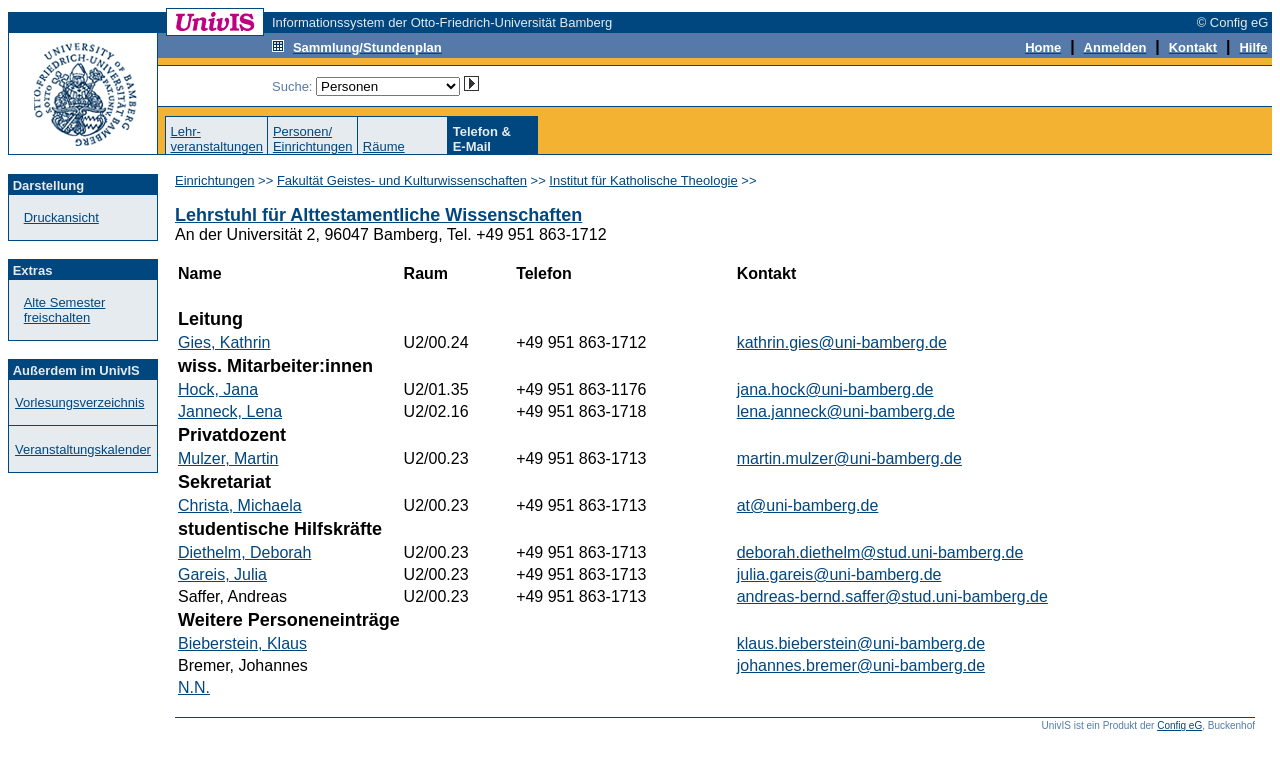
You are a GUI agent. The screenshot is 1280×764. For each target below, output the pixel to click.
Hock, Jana (218, 389)
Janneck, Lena (230, 411)
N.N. (194, 687)
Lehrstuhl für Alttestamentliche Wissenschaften (378, 215)
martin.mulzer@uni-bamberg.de (849, 458)
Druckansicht (61, 217)
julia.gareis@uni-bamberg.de (839, 574)
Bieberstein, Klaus (242, 643)
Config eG (1179, 725)
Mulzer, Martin (228, 458)
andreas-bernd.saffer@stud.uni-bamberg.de (892, 596)
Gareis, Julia (222, 574)
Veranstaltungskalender (83, 449)
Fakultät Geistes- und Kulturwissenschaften (402, 180)
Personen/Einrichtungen (313, 139)
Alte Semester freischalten (65, 310)
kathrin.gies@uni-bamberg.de (842, 342)
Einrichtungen (215, 180)
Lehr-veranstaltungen (216, 139)
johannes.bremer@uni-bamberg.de (861, 665)
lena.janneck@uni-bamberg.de (846, 411)
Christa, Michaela (240, 505)
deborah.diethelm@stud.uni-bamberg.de (880, 552)
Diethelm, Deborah (244, 552)
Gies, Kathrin (224, 342)
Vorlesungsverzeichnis (79, 402)
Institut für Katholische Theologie (643, 180)
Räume (384, 146)
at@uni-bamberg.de (808, 505)
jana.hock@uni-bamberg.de (835, 389)
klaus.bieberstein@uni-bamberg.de (861, 643)
